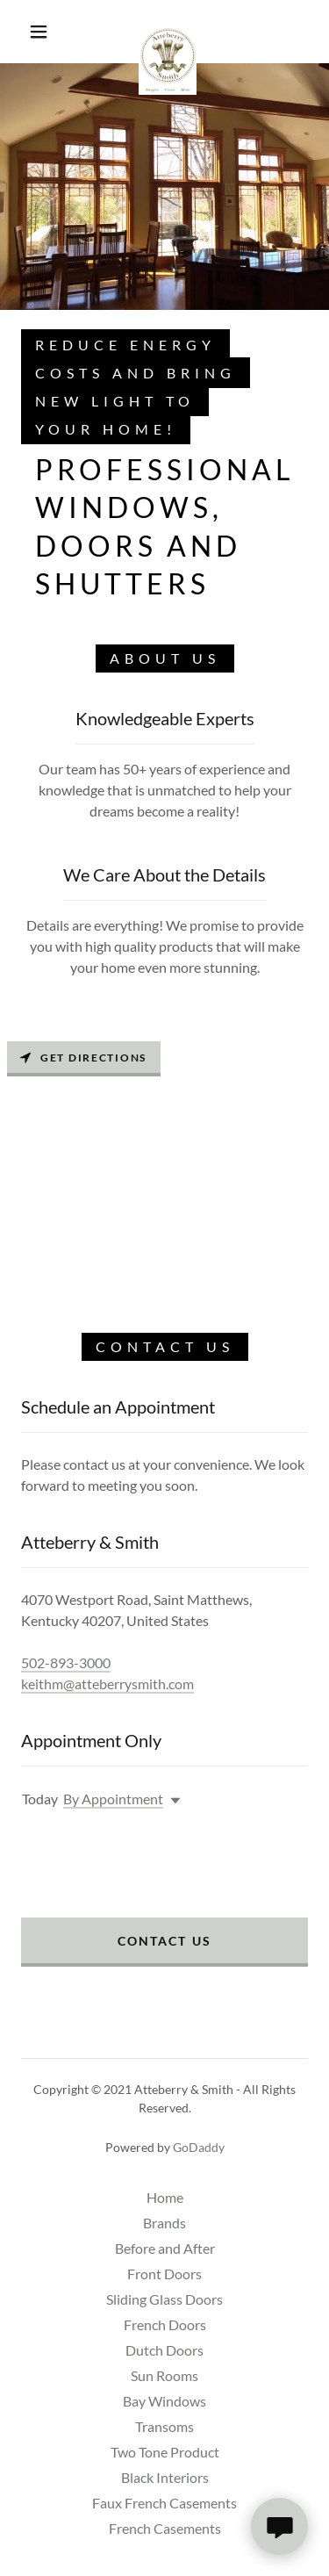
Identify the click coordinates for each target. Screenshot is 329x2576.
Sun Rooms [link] (164, 2375)
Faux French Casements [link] (164, 2502)
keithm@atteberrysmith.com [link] (107, 1683)
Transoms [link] (164, 2426)
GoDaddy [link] (199, 2147)
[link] (168, 32)
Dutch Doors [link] (164, 2350)
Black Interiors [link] (165, 2477)
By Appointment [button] (113, 1798)
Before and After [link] (165, 2248)
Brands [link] (164, 2222)
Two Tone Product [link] (165, 2451)
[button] (38, 31)
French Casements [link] (165, 2528)
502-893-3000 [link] (66, 1662)
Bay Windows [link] (164, 2401)
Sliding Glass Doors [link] (164, 2299)
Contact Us (164, 1940)
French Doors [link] (165, 2324)
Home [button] (165, 2197)
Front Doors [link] (164, 2273)
